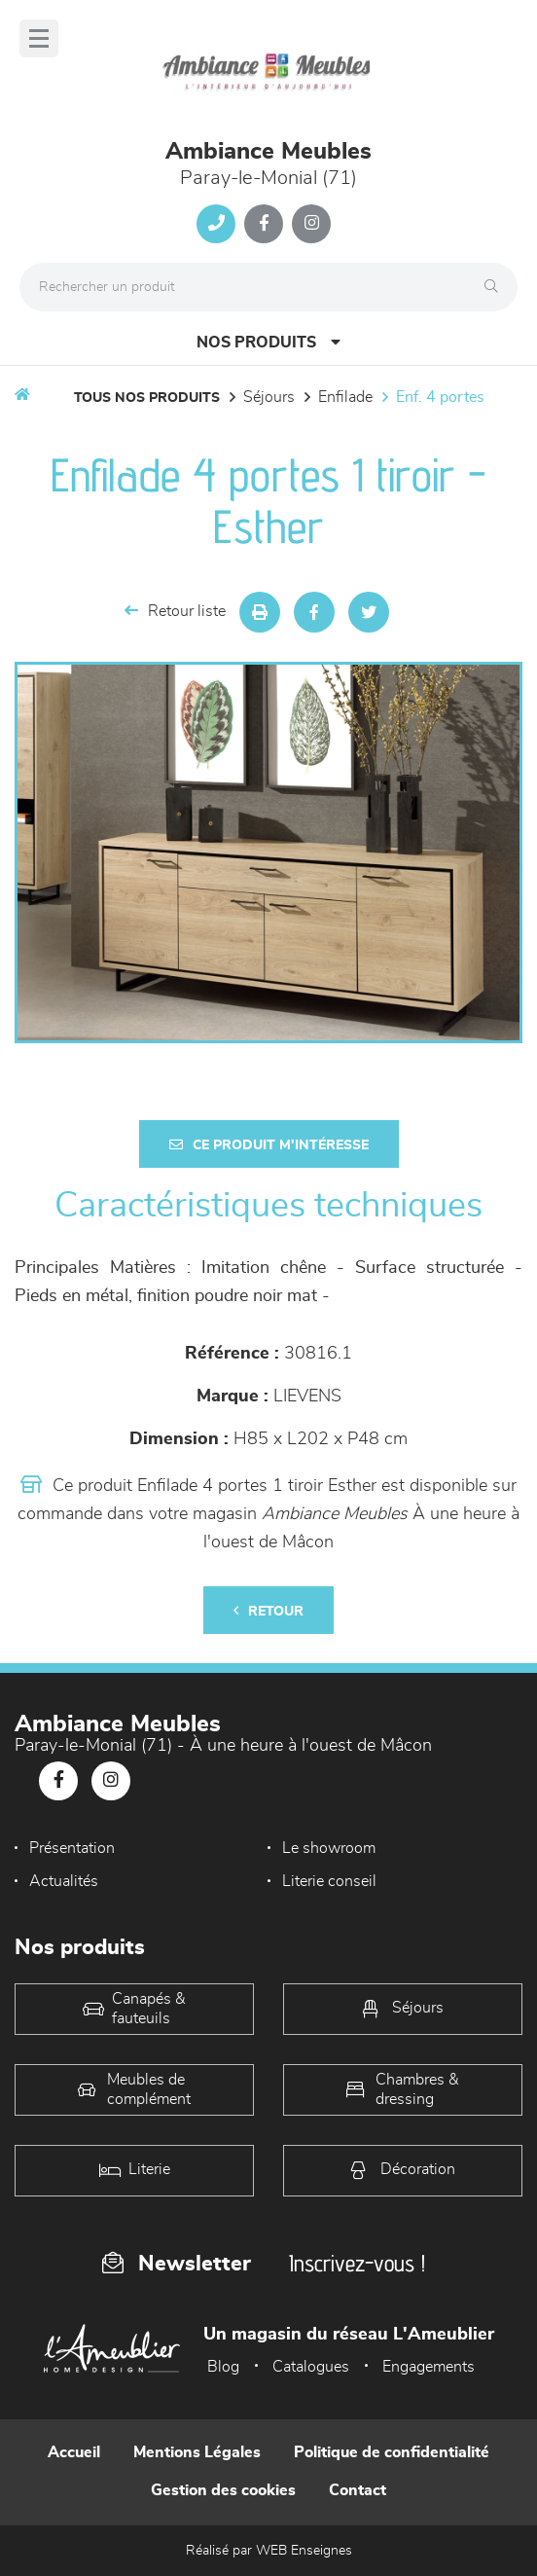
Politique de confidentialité (391, 2452)
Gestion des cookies (223, 2490)
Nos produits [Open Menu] (268, 342)
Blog (223, 2367)
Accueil (74, 2452)
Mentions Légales (197, 2452)
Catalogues (310, 2367)
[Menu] (38, 38)
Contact (357, 2490)
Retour (268, 1611)
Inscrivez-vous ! (357, 2263)
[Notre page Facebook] (263, 223)
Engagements (428, 2367)
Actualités (63, 1881)
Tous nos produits (147, 398)
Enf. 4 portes (440, 397)
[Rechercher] (496, 287)
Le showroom (329, 1848)
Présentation (72, 1848)
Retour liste (175, 610)
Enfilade (345, 397)
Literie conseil (329, 1881)
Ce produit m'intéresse (269, 1145)
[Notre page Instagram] (311, 223)
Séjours (269, 397)
